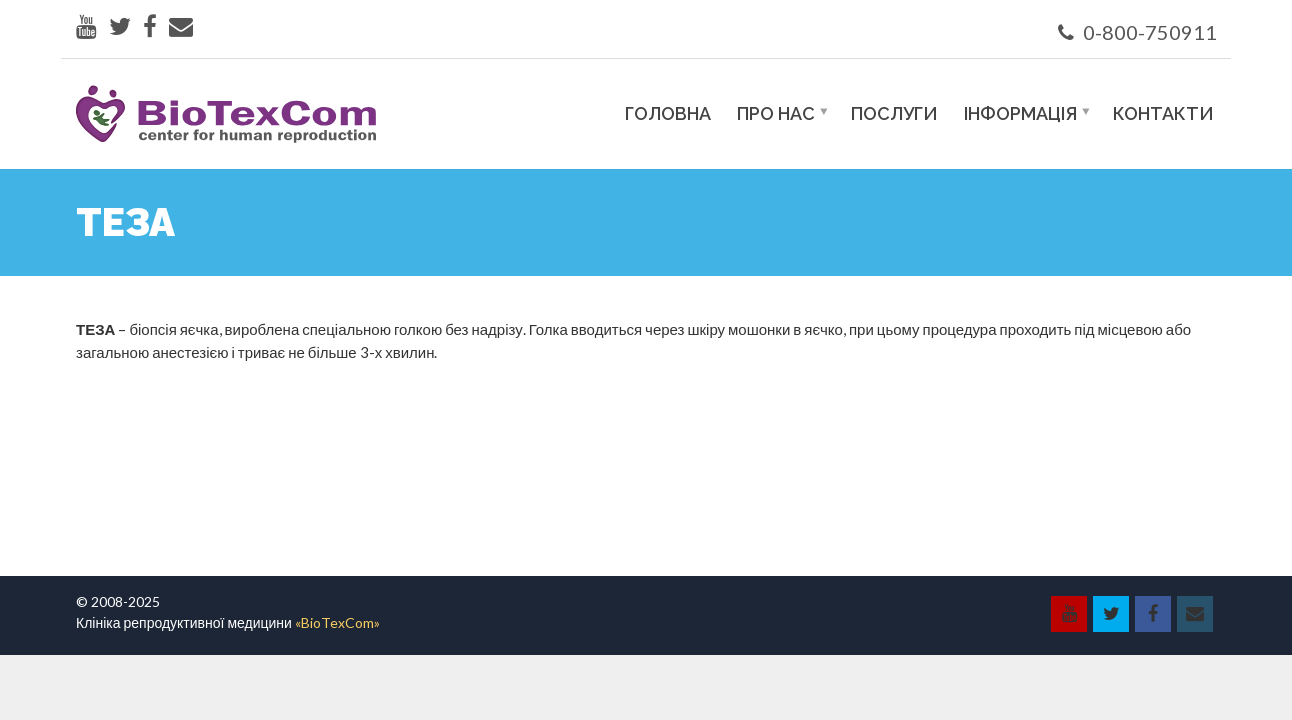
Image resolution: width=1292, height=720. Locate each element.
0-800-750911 (1137, 32)
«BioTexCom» (337, 622)
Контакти (1163, 113)
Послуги (894, 113)
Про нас (776, 113)
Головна (668, 113)
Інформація (1020, 113)
